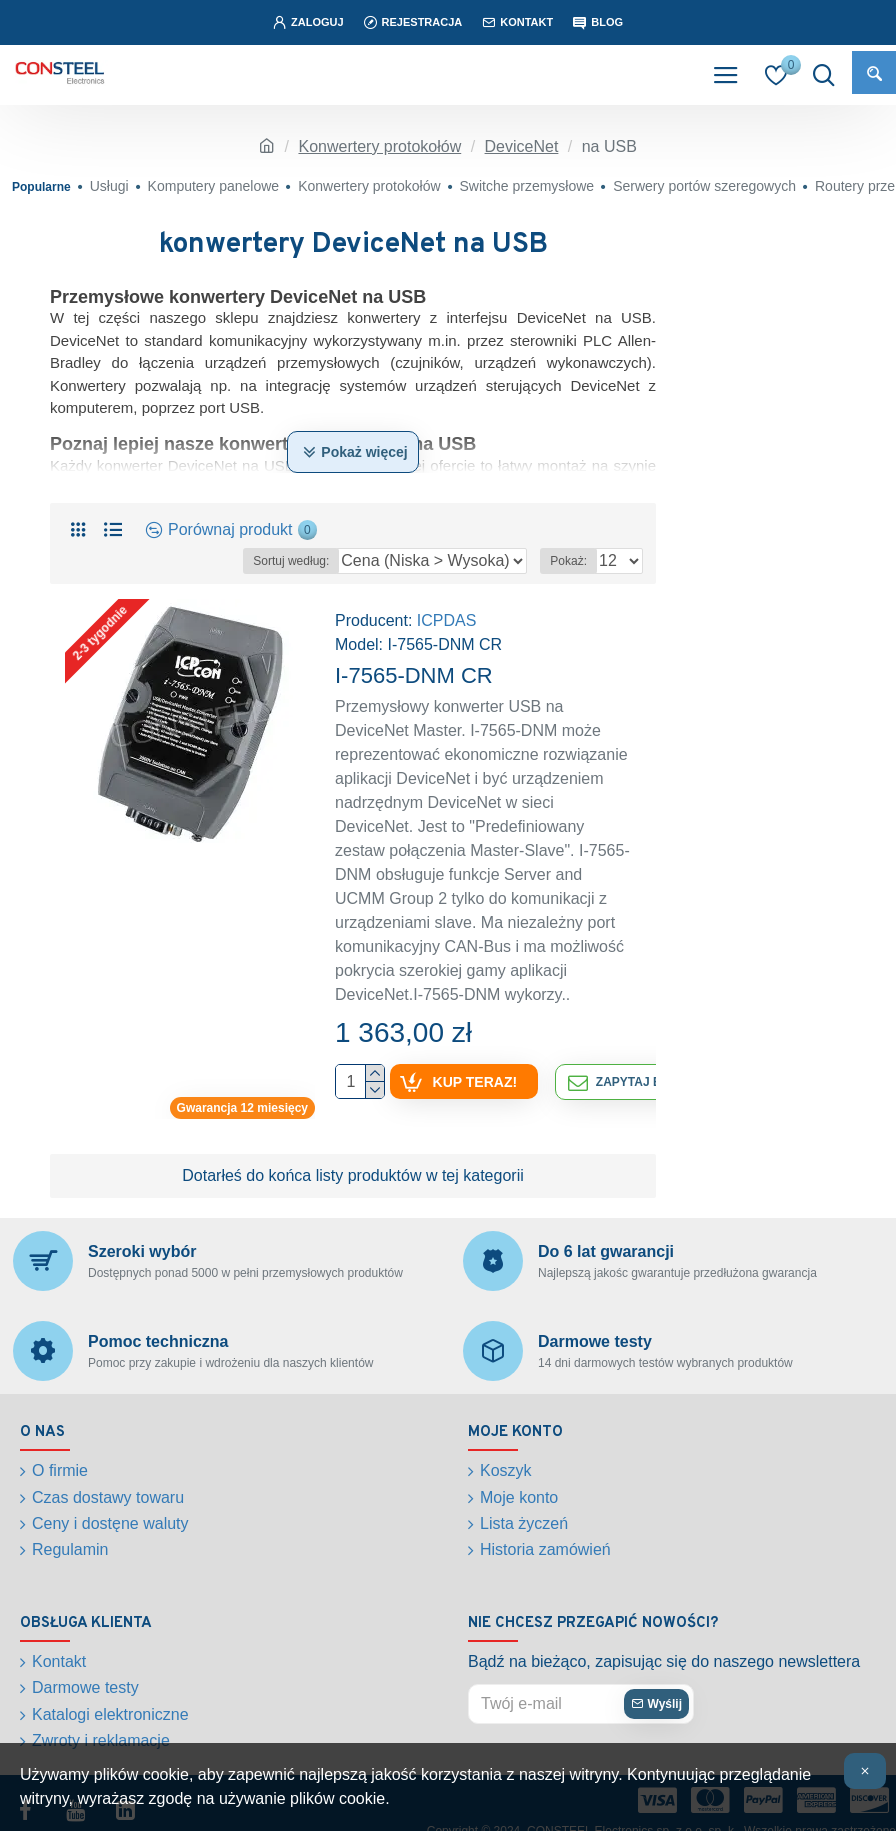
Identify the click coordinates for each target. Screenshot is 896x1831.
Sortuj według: (291, 561)
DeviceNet (522, 146)
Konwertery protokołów (379, 146)
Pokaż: (568, 561)
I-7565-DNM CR (414, 675)
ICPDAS (447, 620)
